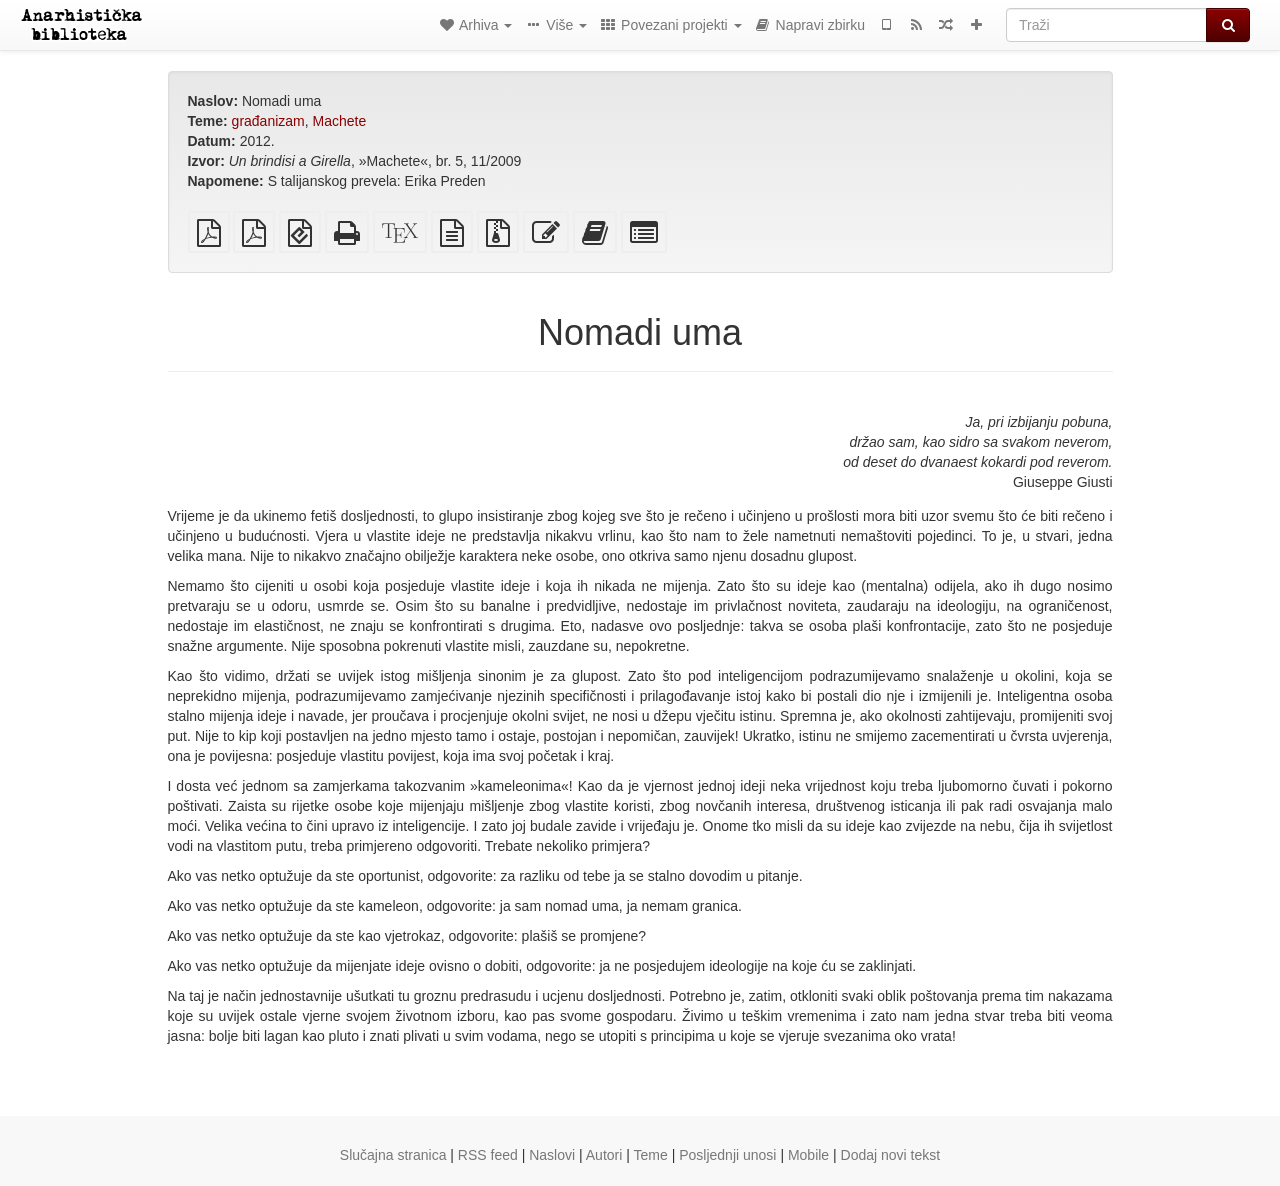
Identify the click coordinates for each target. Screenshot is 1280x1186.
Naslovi (552, 1155)
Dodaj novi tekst (891, 1155)
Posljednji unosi (727, 1155)
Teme (651, 1155)
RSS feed (488, 1155)
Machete (340, 121)
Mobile (808, 1155)
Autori (604, 1155)
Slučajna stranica (393, 1155)
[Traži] (1106, 25)
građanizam (268, 121)
